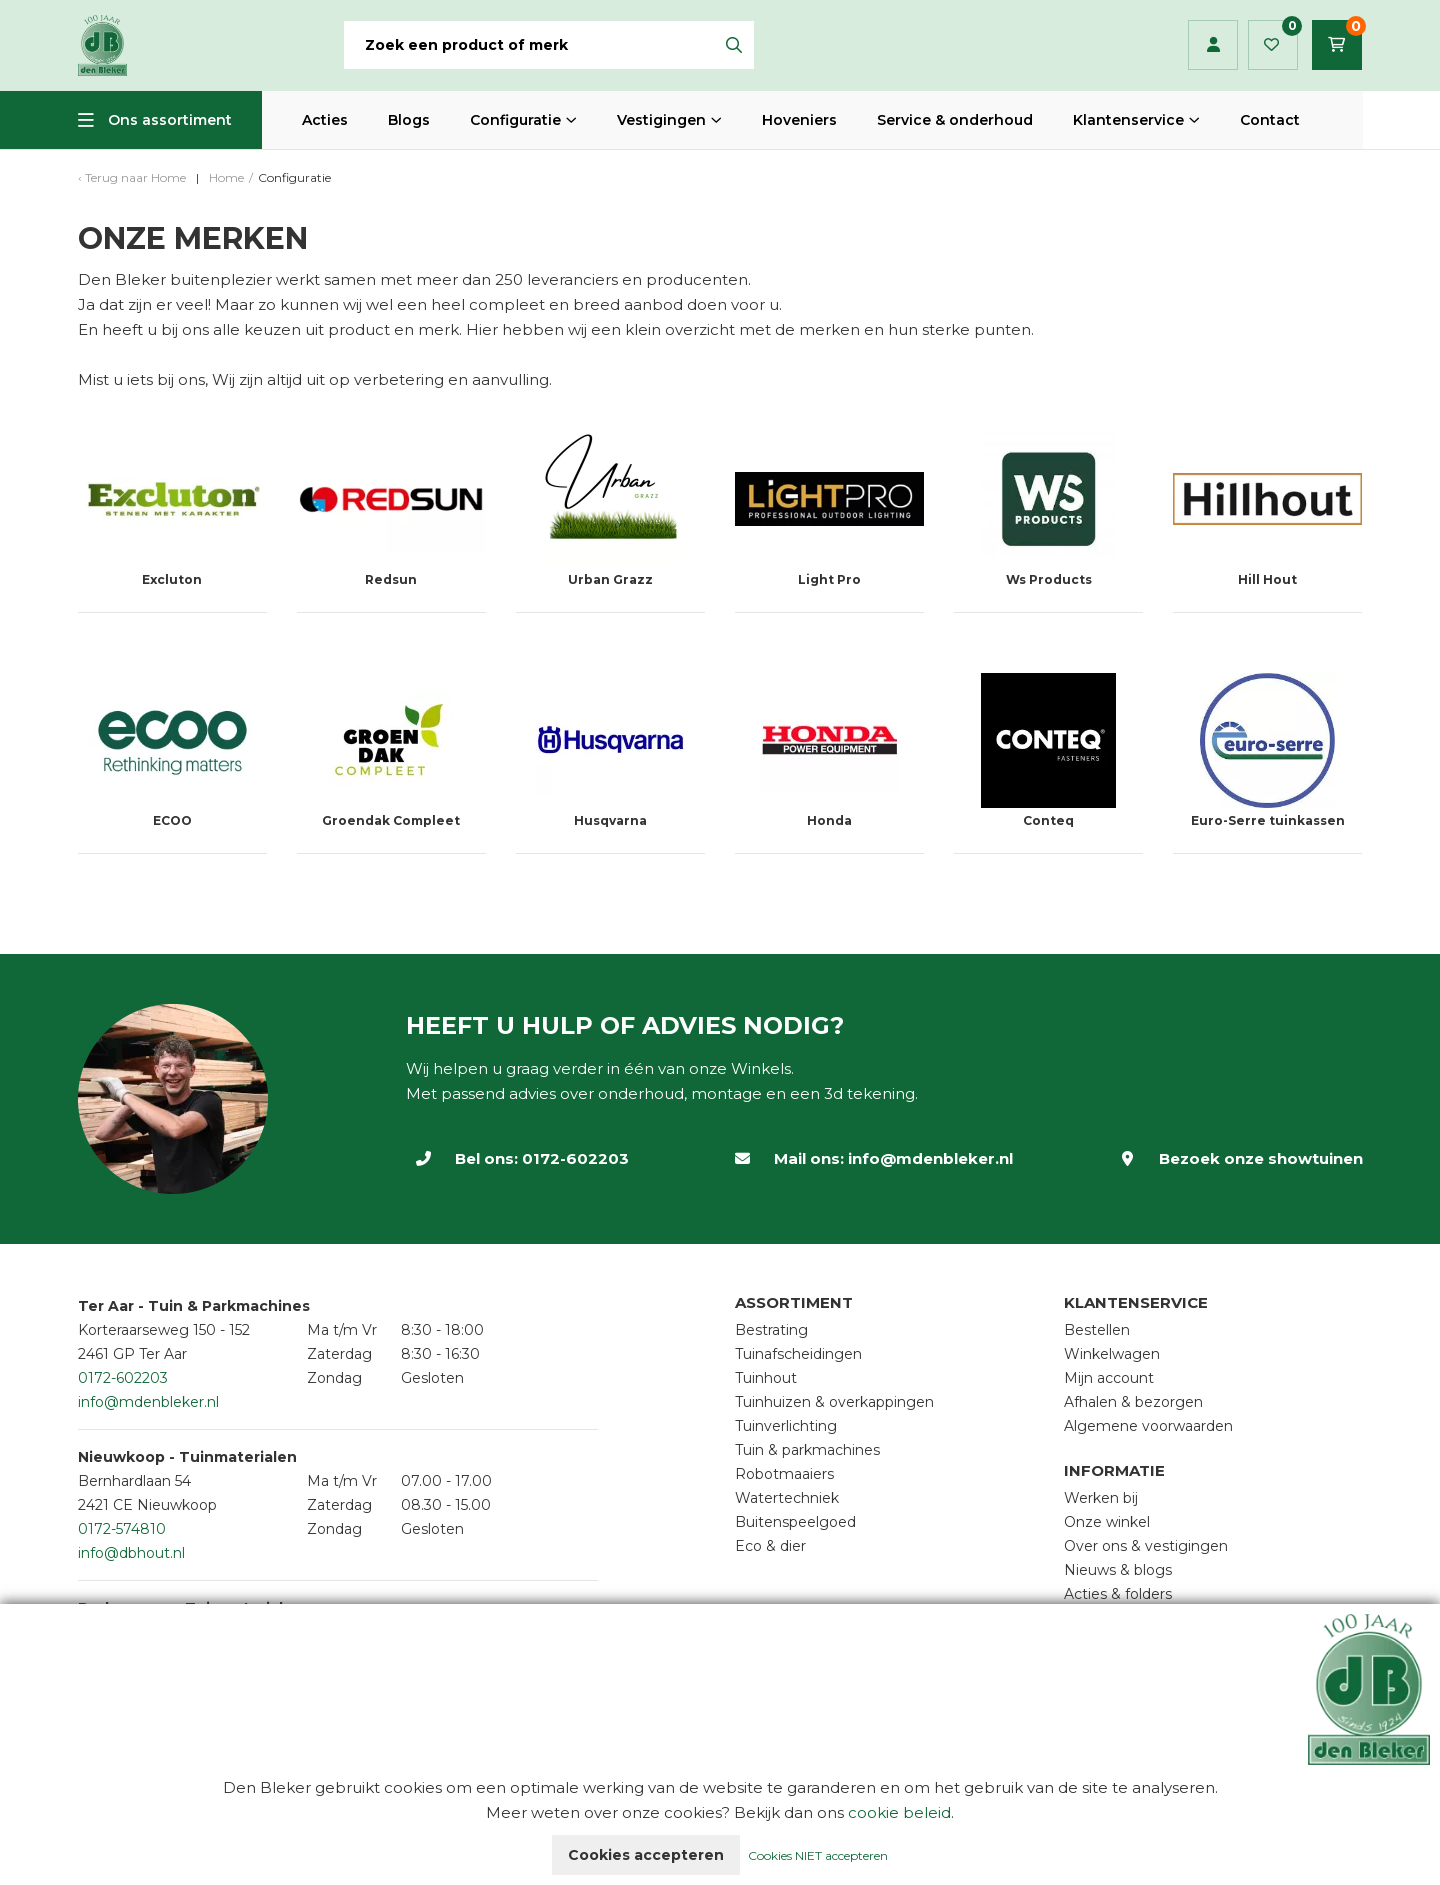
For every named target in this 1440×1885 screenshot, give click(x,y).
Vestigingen (661, 120)
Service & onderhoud (955, 120)
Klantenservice (1128, 120)
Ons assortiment (170, 120)
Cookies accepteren (646, 1855)
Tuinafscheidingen (798, 1354)
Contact (1270, 120)
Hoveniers (799, 120)
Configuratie (515, 120)
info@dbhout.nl (131, 1553)
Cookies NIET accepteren (818, 1855)
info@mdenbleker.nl (930, 1158)
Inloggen (1213, 45)
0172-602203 (575, 1158)
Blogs (409, 120)
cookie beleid (899, 1812)
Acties (325, 120)
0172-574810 (122, 1529)
